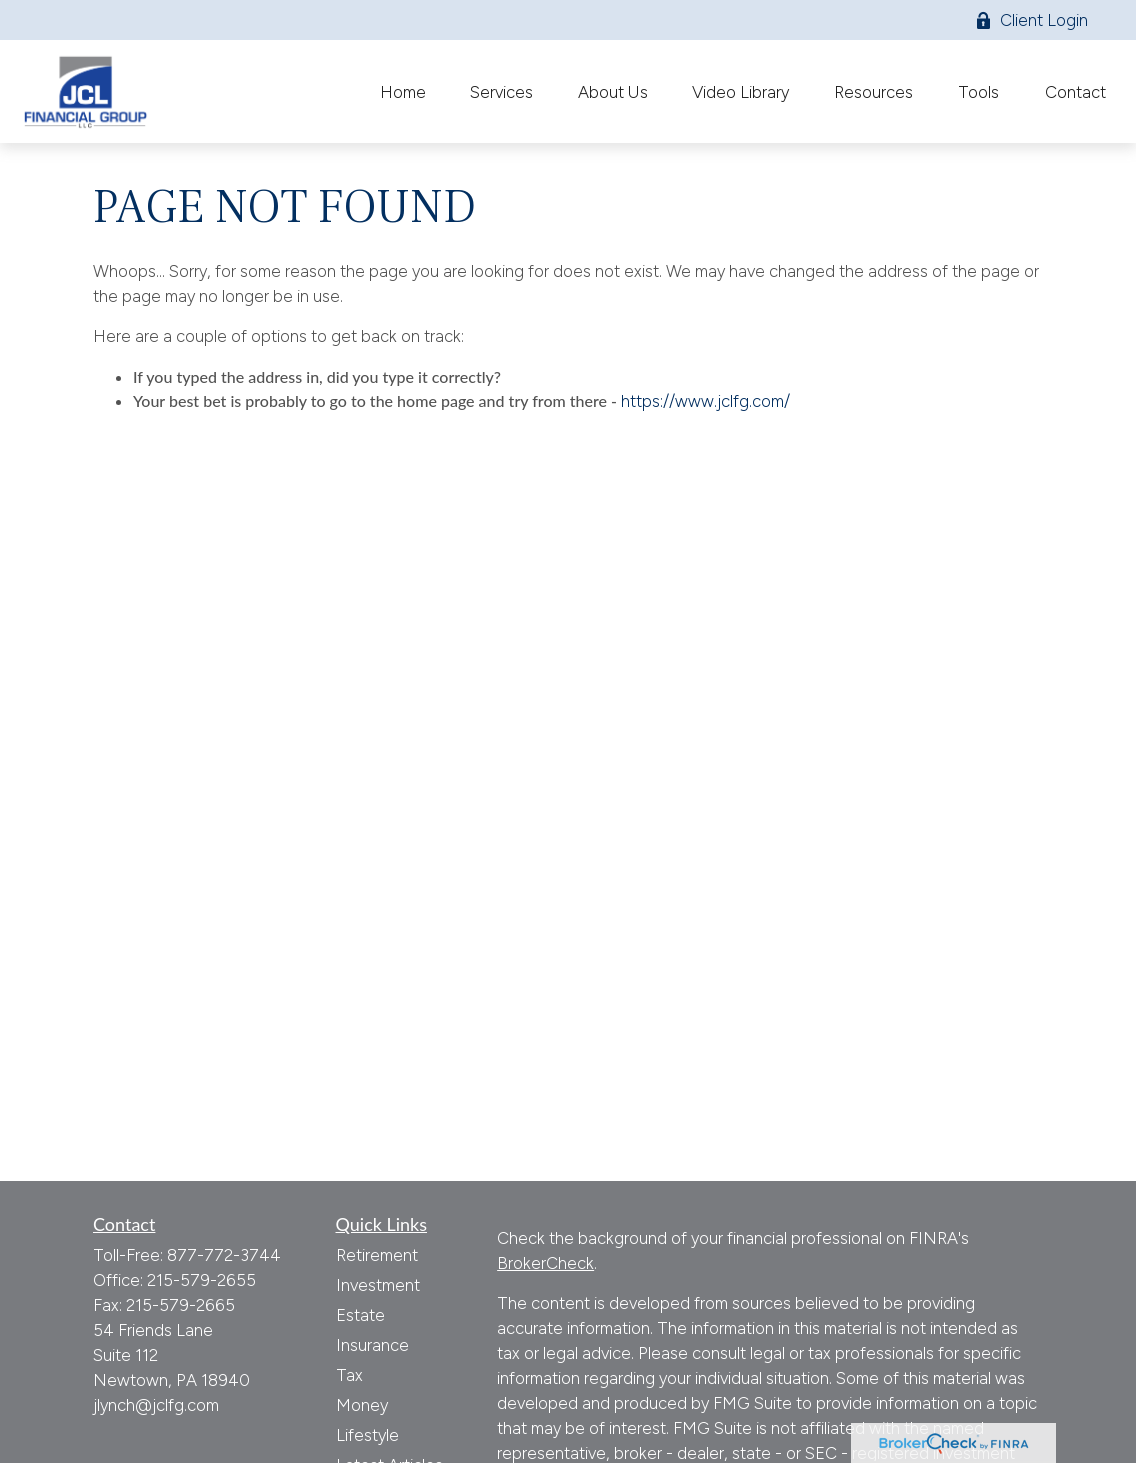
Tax (349, 1375)
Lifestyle (367, 1435)
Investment (378, 1285)
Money (362, 1405)
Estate (360, 1315)
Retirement (377, 1255)
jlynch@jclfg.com (156, 1405)
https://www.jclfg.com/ (705, 401)
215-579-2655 (201, 1280)
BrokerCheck (545, 1263)
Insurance (372, 1345)
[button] (402, 91)
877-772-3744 (224, 1255)
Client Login (1031, 20)
